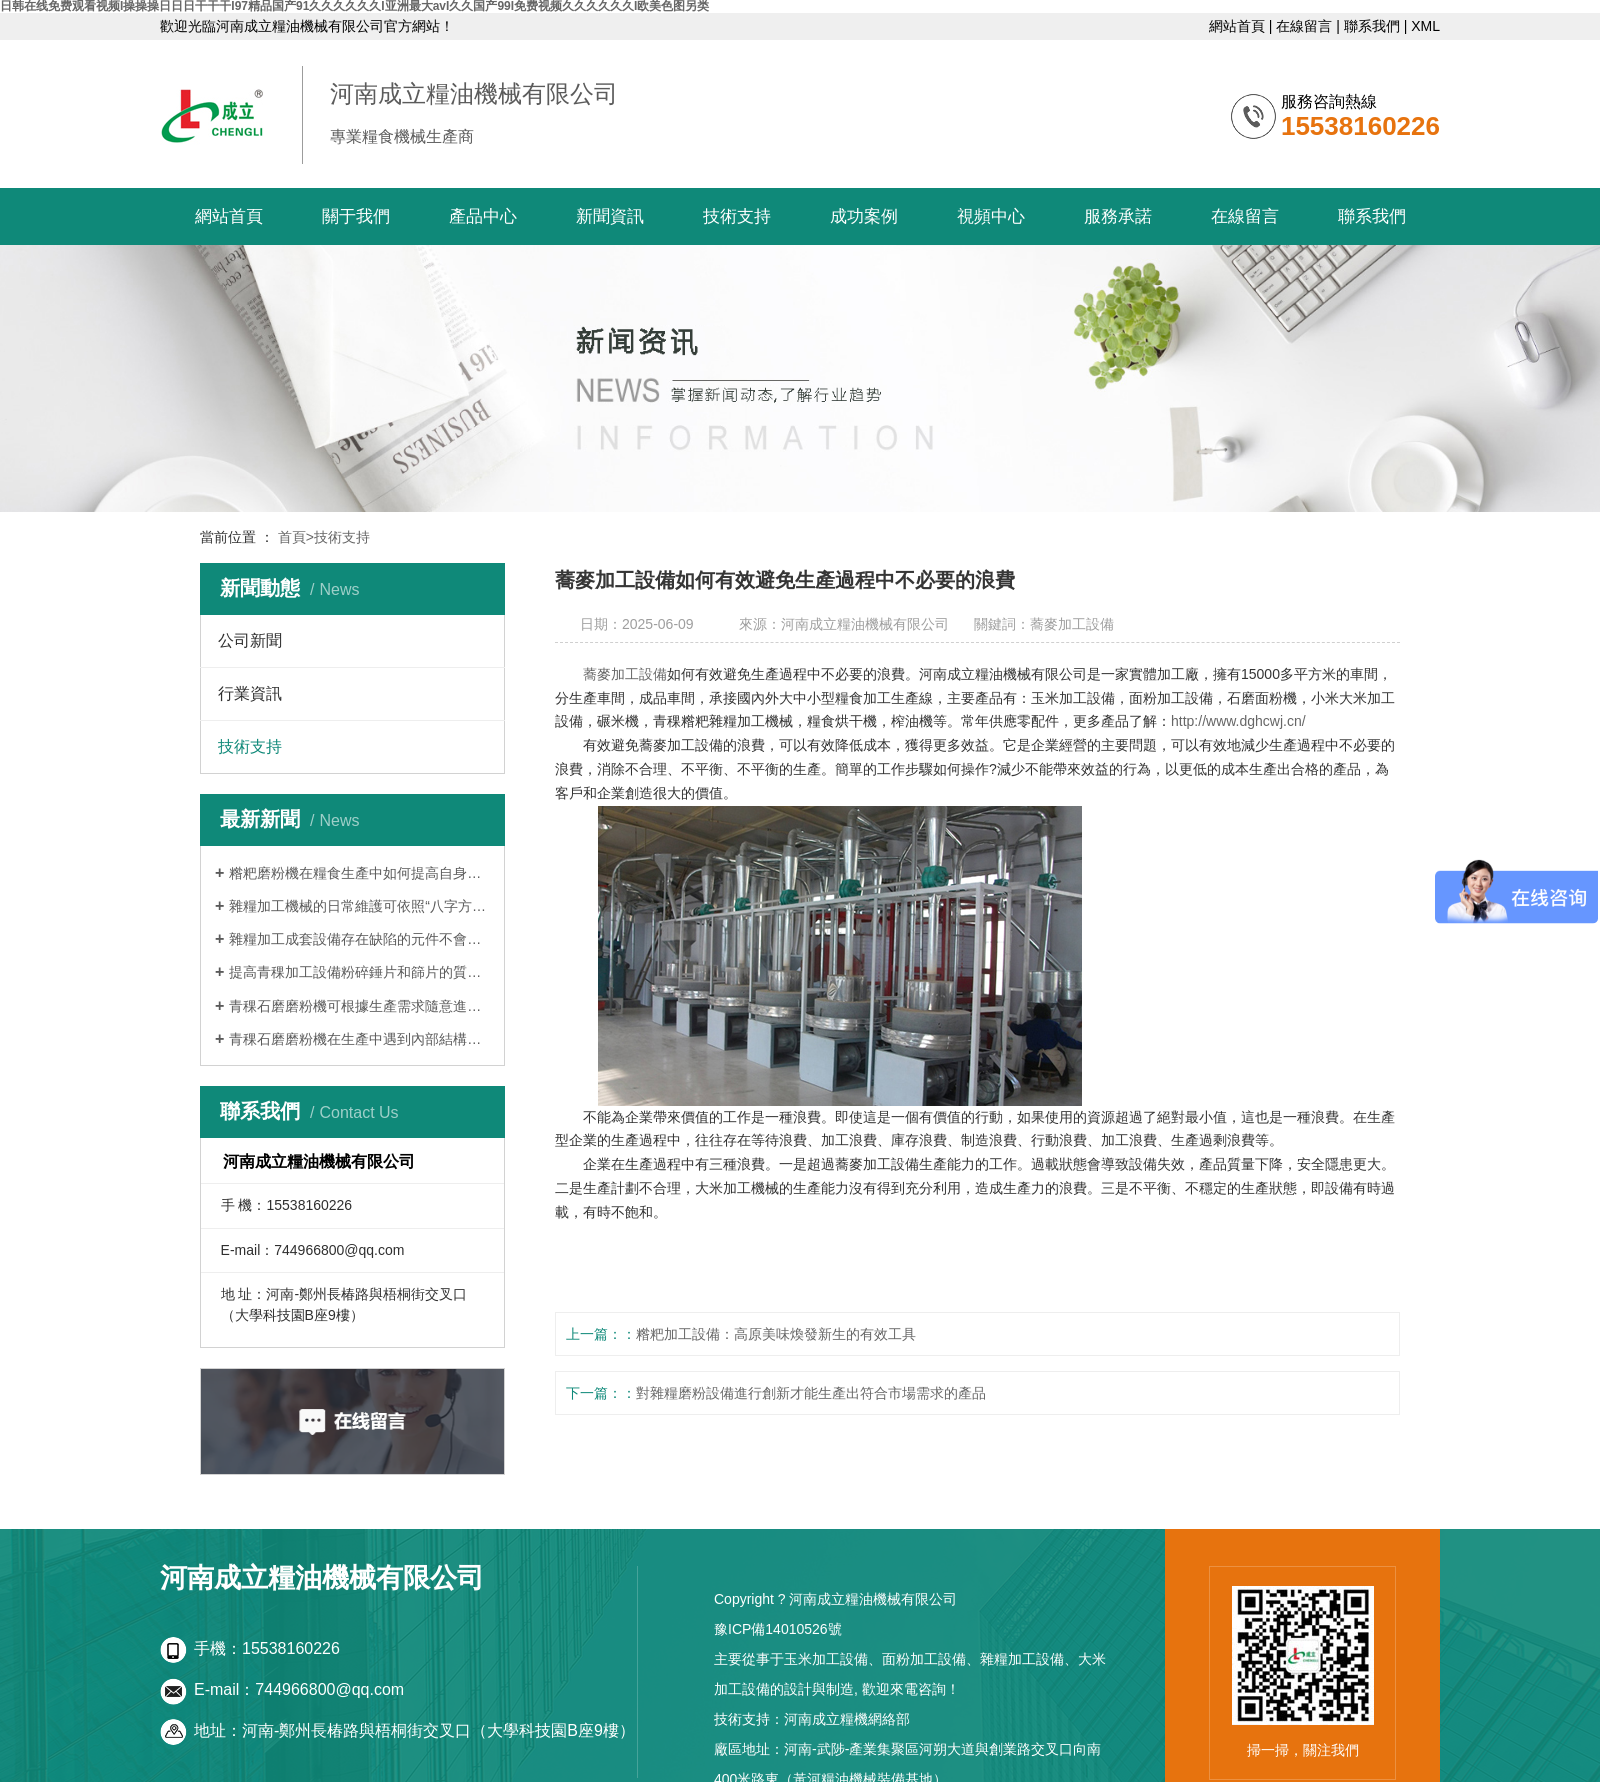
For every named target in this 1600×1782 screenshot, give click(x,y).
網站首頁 (1237, 26)
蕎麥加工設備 (625, 674)
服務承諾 (1118, 216)
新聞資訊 (610, 216)
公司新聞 (250, 640)
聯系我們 (1372, 26)
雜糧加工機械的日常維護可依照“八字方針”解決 (359, 906)
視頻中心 (991, 216)
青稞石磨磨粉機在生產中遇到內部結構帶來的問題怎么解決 (359, 1039)
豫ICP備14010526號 (778, 1629)
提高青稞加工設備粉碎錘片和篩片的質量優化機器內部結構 (359, 972)
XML (1425, 26)
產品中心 (483, 216)
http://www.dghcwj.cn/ (1238, 721)
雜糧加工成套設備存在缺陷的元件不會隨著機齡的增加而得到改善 (359, 939)
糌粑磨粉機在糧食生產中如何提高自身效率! (359, 873)
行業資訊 (250, 693)
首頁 (296, 537)
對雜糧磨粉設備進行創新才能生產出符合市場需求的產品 (811, 1393)
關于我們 (356, 216)
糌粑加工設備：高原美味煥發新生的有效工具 (776, 1334)
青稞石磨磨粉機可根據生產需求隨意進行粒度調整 (359, 1006)
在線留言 (1304, 26)
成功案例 (864, 216)
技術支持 (737, 216)
